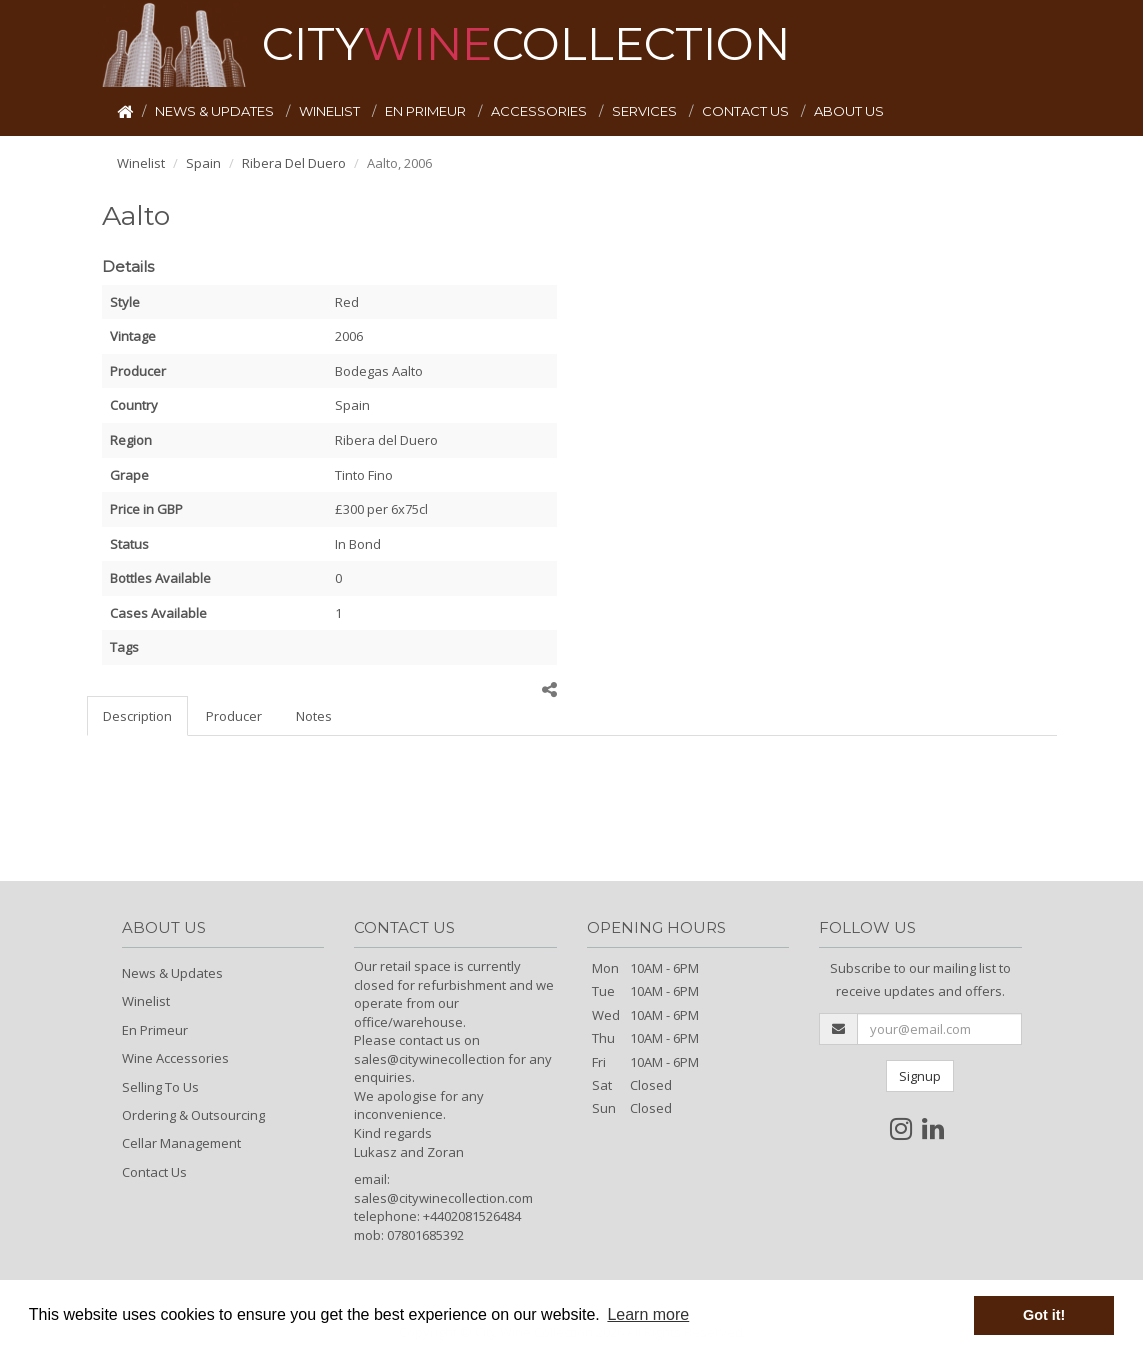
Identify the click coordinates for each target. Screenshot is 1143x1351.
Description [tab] (137, 716)
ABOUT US (849, 111)
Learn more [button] (648, 1314)
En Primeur (155, 1030)
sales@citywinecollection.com (443, 1198)
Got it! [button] (1044, 1315)
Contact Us (154, 1172)
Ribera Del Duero (294, 163)
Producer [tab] (234, 716)
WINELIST (331, 111)
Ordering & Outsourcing (193, 1115)
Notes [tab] (314, 716)
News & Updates (172, 973)
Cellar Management (181, 1143)
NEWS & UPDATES (216, 111)
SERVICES (646, 111)
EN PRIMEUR (427, 111)
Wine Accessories (175, 1058)
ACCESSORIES (540, 111)
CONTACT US (747, 111)
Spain (203, 163)
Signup (920, 1076)
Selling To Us (160, 1087)
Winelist (141, 163)
